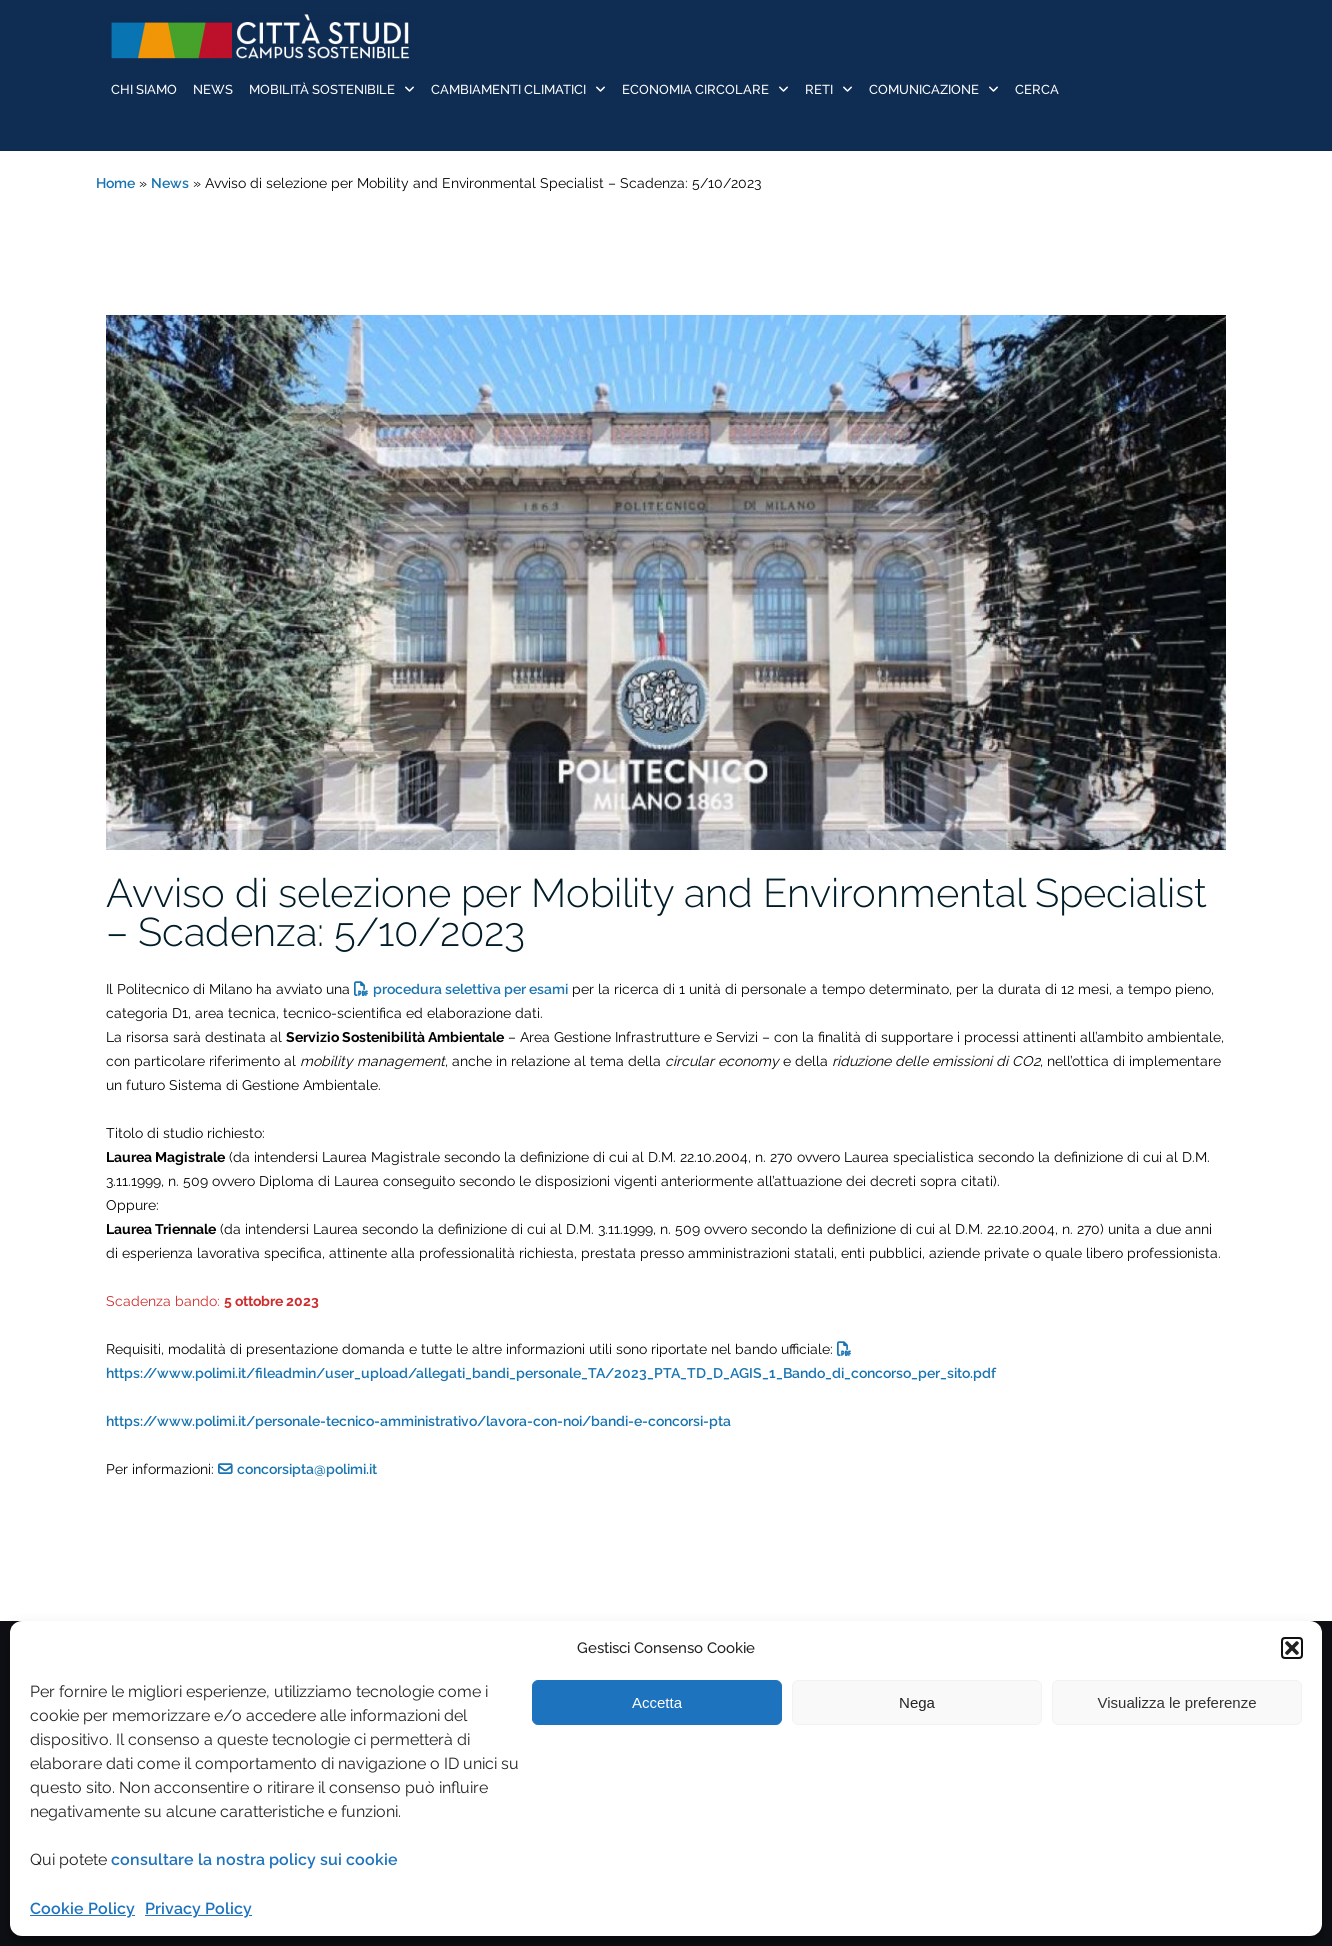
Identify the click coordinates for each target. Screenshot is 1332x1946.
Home (115, 183)
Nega (917, 1702)
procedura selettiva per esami (470, 989)
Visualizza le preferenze (1177, 1702)
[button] (1292, 1648)
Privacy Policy (198, 1908)
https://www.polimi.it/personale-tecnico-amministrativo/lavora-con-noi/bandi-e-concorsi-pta (418, 1421)
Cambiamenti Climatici (508, 89)
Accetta (657, 1702)
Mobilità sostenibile (322, 89)
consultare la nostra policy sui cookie (254, 1859)
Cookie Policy (82, 1908)
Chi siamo (144, 89)
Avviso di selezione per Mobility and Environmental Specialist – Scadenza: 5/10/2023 (656, 912)
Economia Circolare (695, 89)
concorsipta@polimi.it (307, 1469)
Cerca (1037, 89)
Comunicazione (924, 89)
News (213, 89)
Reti (819, 89)
